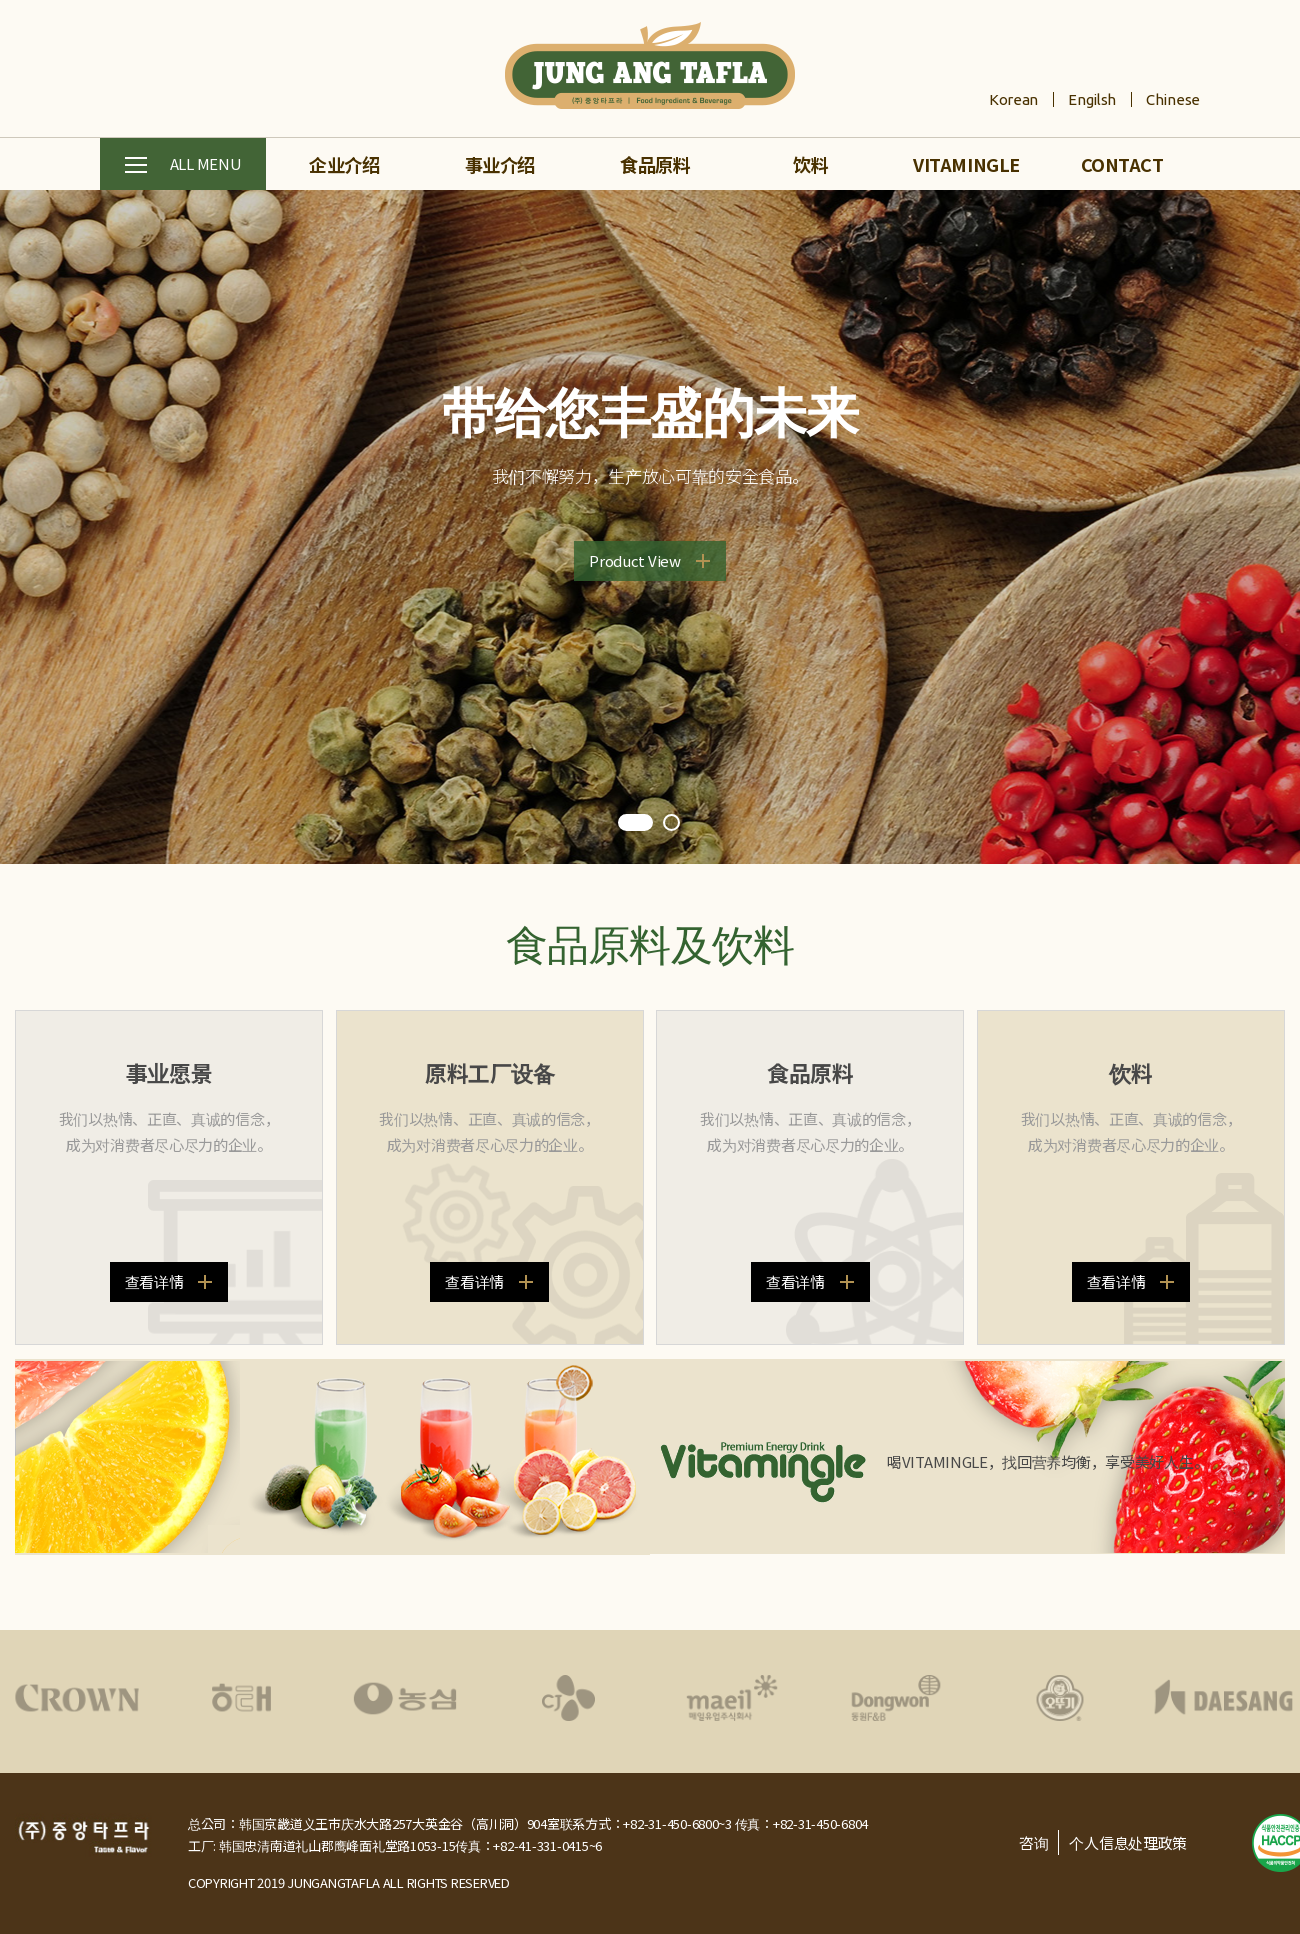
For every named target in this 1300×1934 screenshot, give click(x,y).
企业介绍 (344, 164)
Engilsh (1092, 99)
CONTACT (1122, 164)
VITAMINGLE (966, 164)
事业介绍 (500, 164)
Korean (1013, 99)
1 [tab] (635, 824)
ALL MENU (183, 165)
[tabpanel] (650, 527)
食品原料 (655, 164)
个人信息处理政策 (1128, 1842)
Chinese (1173, 99)
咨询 (1033, 1842)
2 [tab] (673, 824)
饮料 (810, 164)
